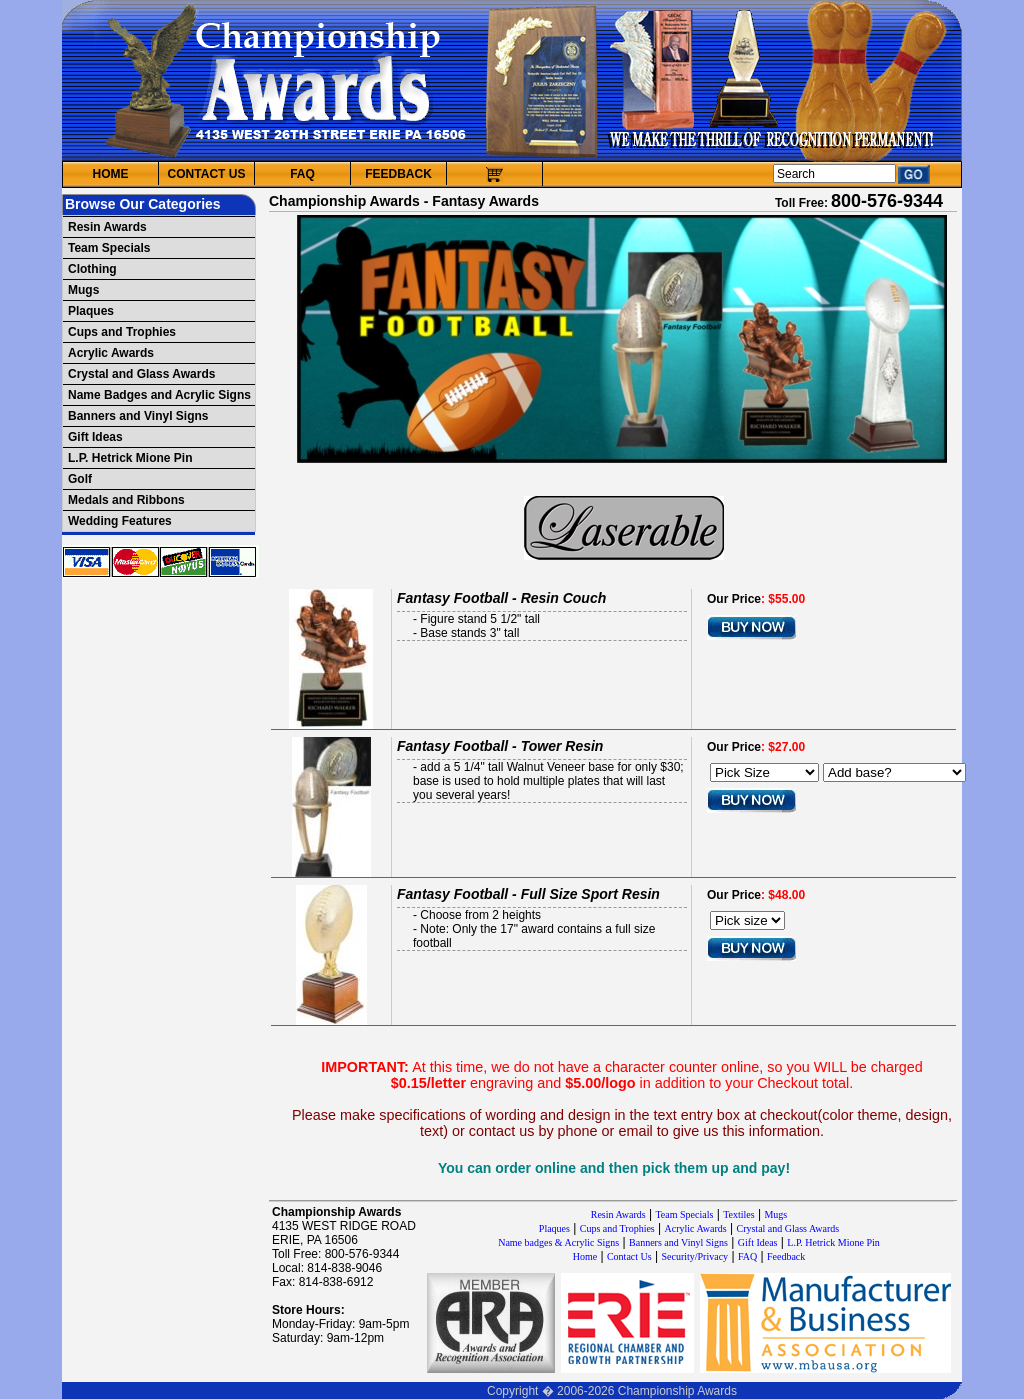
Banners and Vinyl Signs (138, 416)
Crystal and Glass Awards (141, 374)
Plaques (91, 311)
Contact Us (629, 1256)
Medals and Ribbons (126, 500)
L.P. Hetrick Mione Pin (130, 458)
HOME (111, 174)
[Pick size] (747, 920)
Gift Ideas (95, 437)
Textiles (739, 1214)
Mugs (83, 290)
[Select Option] (894, 772)
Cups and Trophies (122, 332)
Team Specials (109, 248)
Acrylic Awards (111, 353)
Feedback (786, 1256)
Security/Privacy (694, 1256)
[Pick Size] (764, 772)
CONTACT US (207, 174)
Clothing (92, 269)
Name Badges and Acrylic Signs (159, 395)
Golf (80, 479)
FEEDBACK (398, 174)
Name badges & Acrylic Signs (558, 1242)
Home (585, 1256)
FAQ (302, 174)
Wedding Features (120, 521)
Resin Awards (107, 227)
